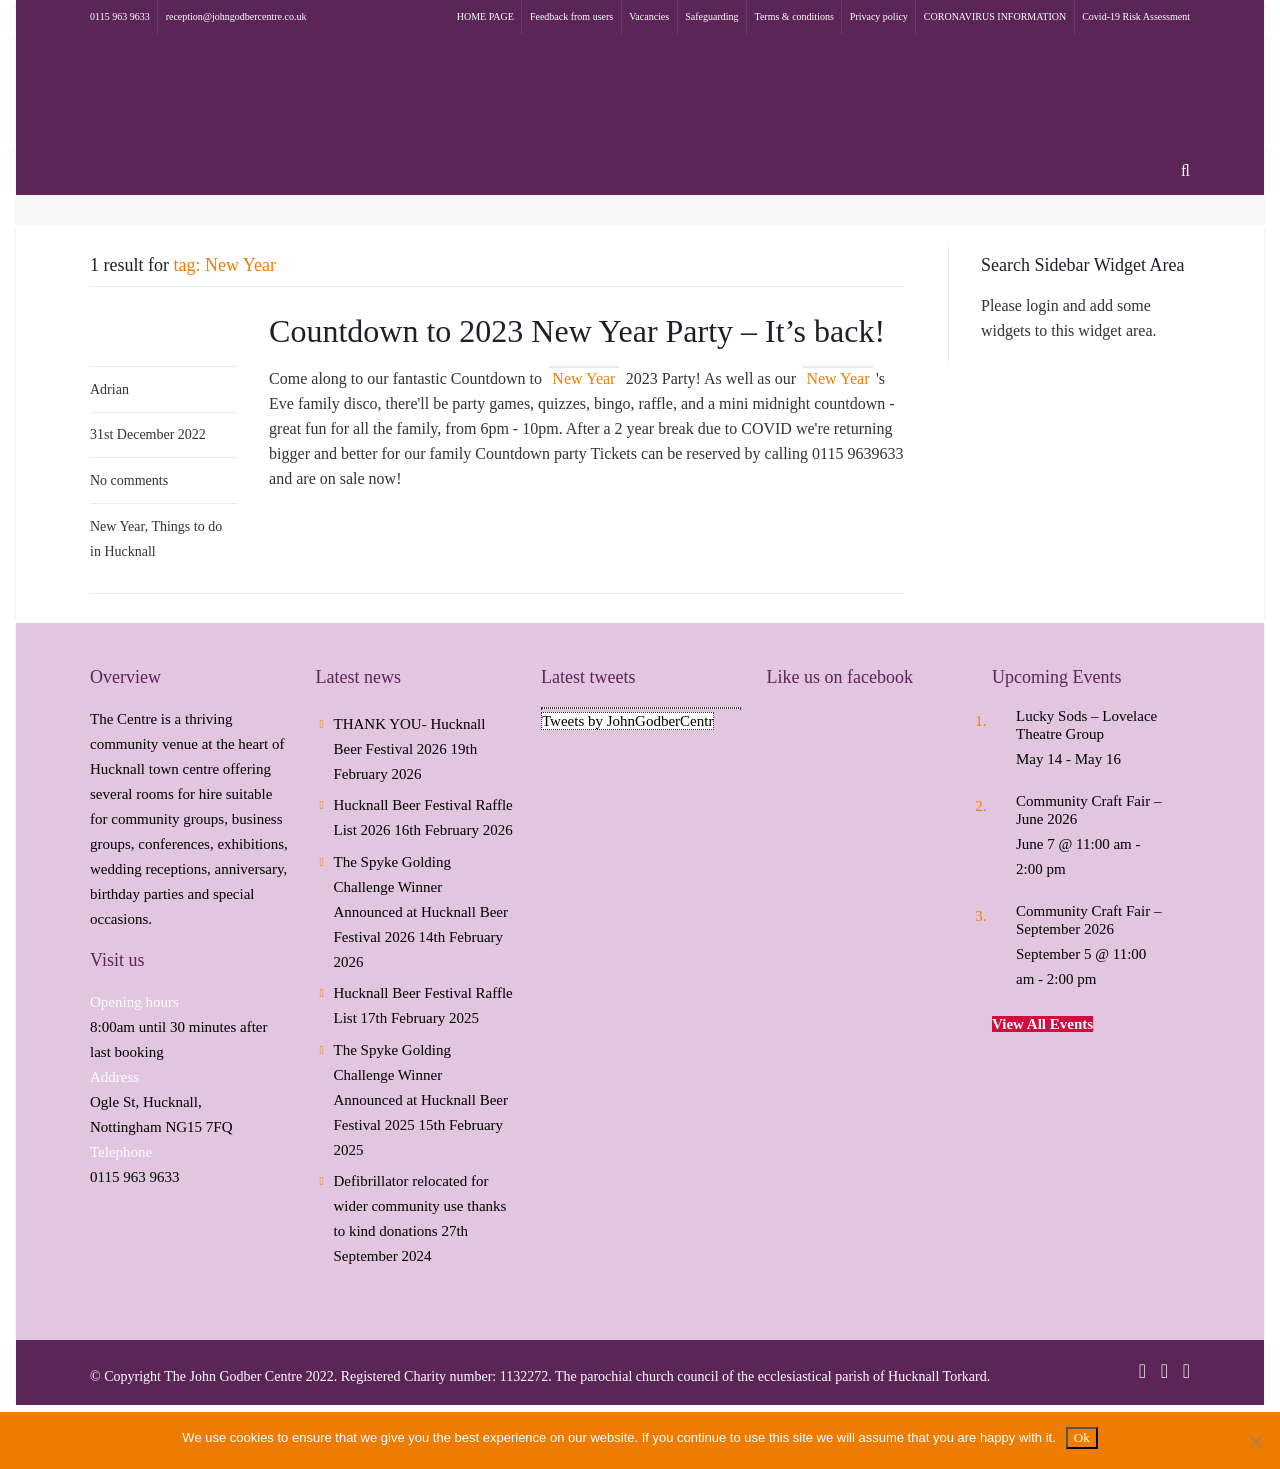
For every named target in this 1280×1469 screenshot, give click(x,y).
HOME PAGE (485, 16)
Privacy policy (879, 16)
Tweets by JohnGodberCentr (627, 721)
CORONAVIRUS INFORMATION (995, 16)
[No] (1255, 1441)
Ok (1082, 1437)
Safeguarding (711, 16)
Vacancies (649, 16)
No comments (129, 480)
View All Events (1042, 1024)
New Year (117, 526)
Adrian (109, 389)
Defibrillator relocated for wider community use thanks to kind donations (420, 1206)
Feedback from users (571, 16)
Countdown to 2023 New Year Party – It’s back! (577, 331)
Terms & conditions (794, 16)
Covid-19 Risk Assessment (1136, 16)
